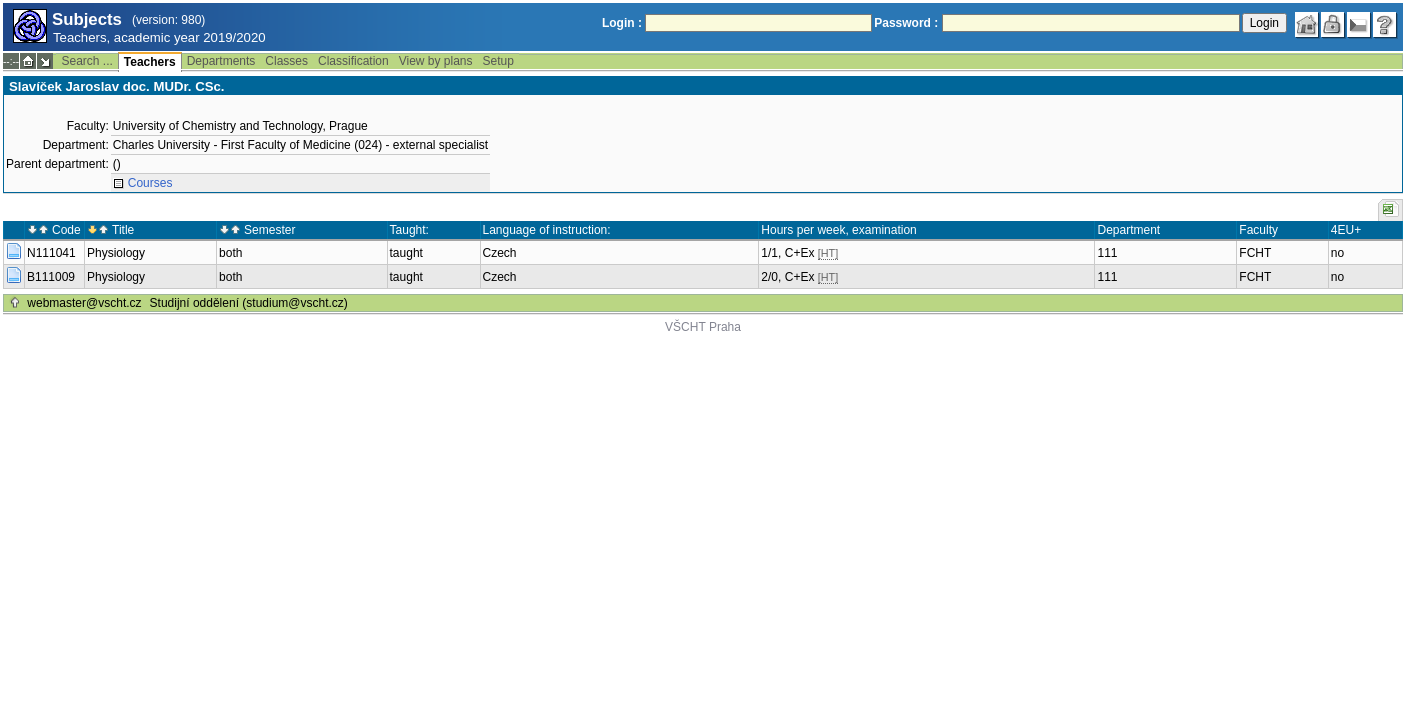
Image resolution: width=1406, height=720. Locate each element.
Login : (622, 23)
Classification (353, 61)
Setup (498, 61)
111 (1107, 253)
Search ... (86, 61)
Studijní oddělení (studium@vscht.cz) (249, 303)
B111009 (51, 277)
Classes (286, 61)
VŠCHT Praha (703, 327)
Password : (906, 23)
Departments (221, 61)
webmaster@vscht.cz (84, 303)
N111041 (51, 253)
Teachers (150, 62)
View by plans (436, 61)
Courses (150, 183)
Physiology (116, 253)
